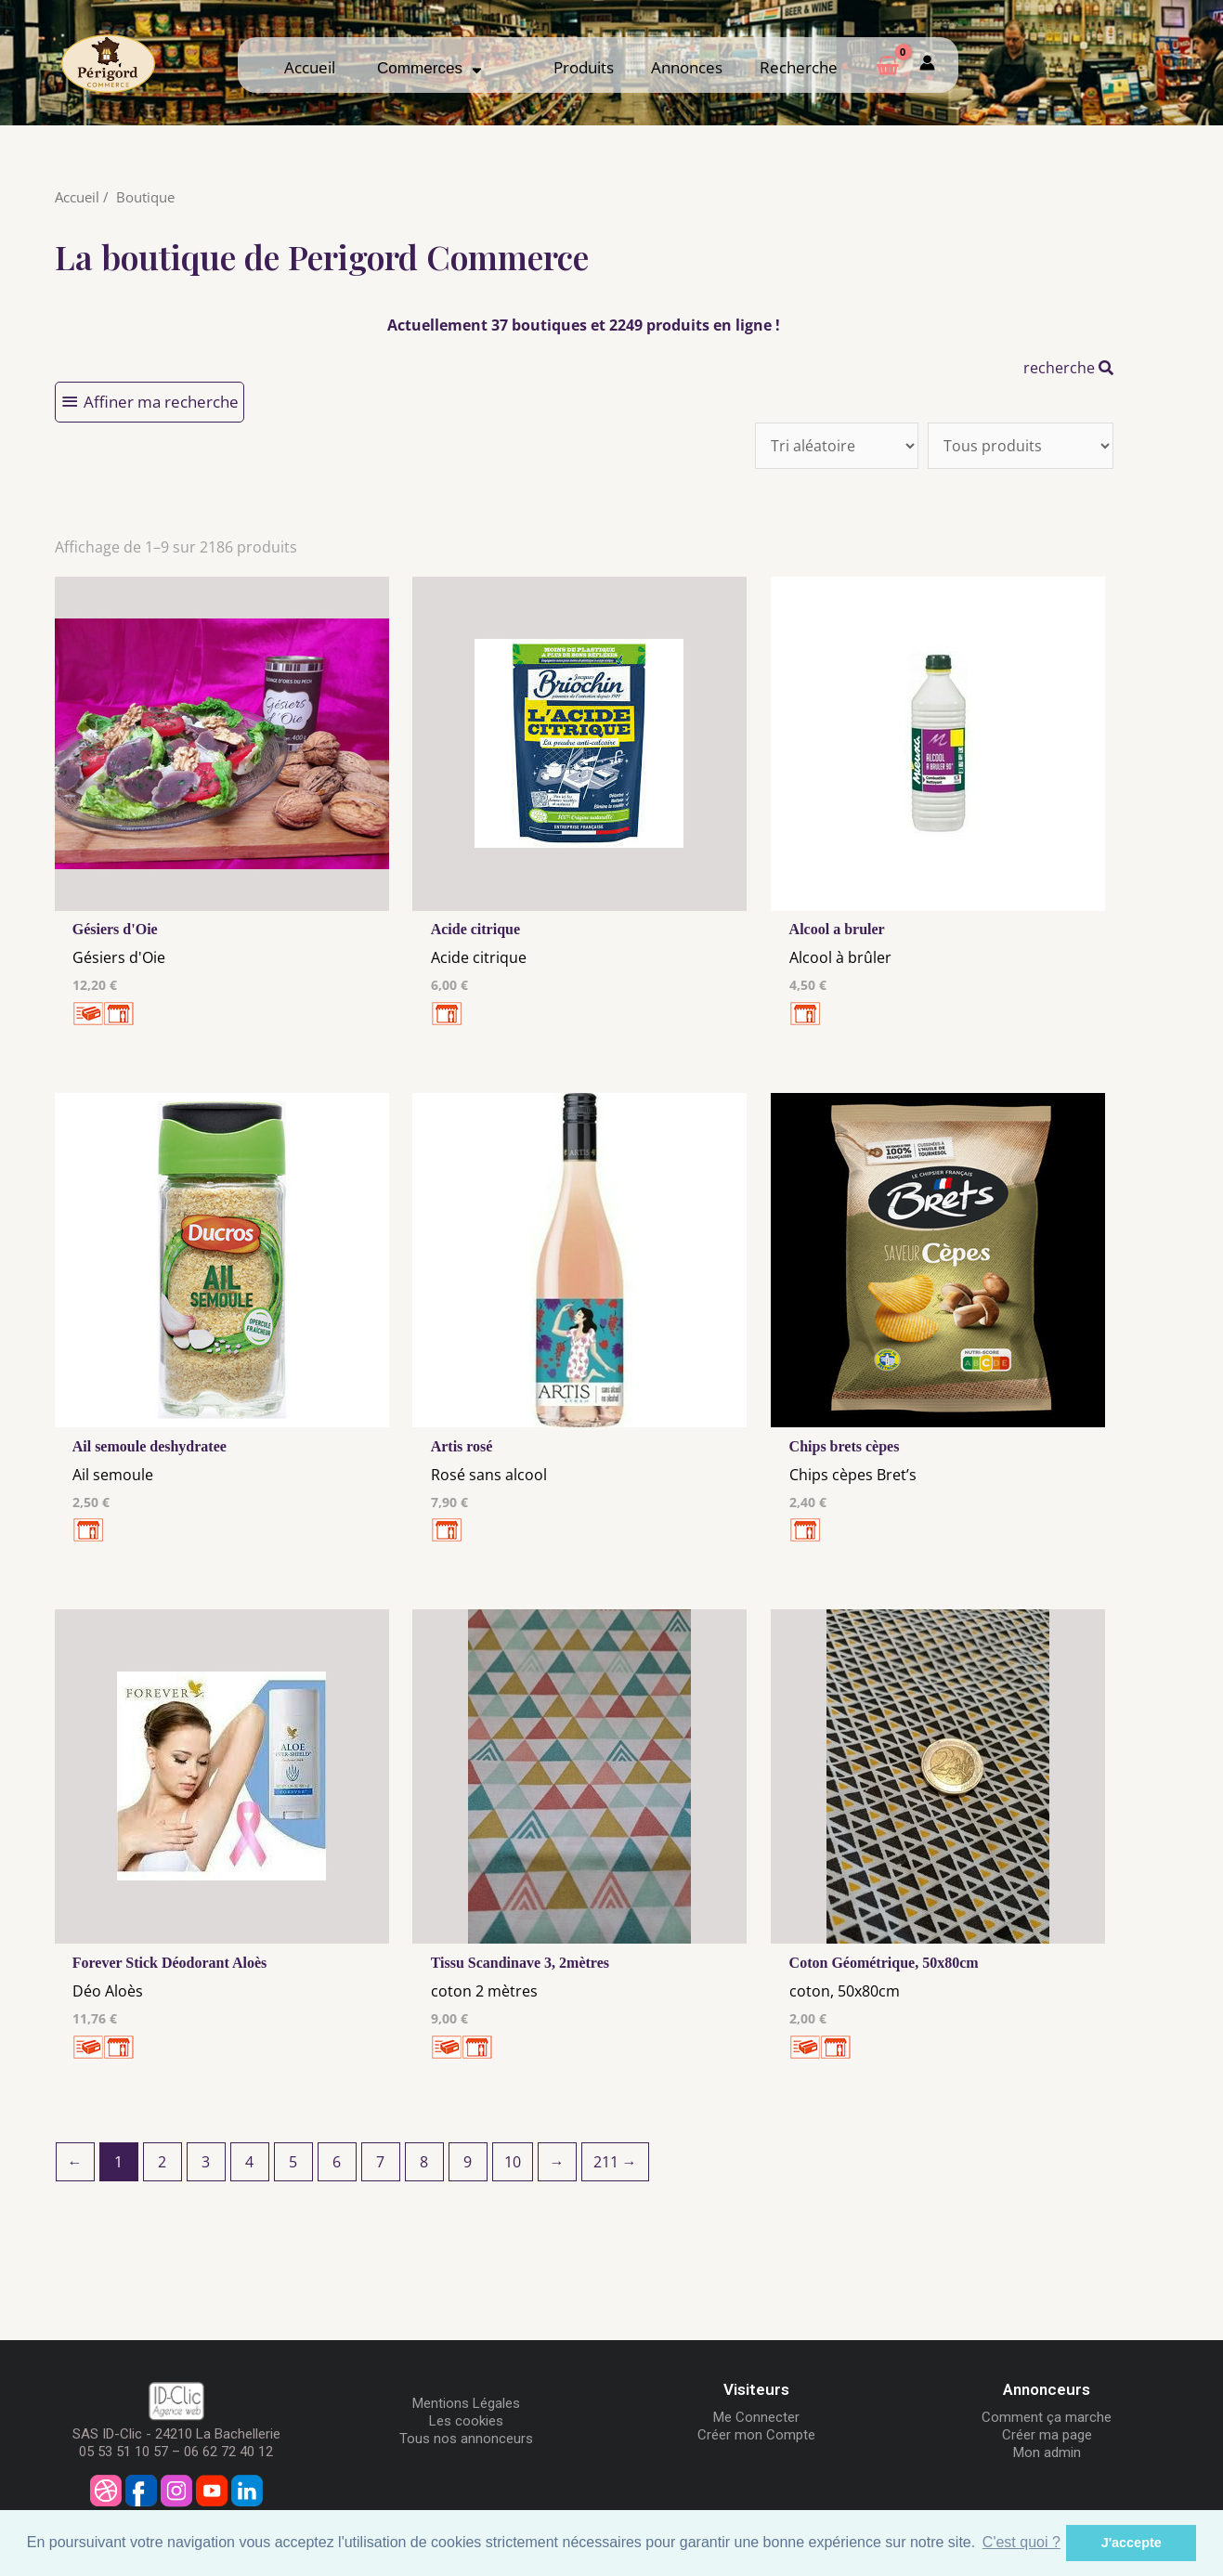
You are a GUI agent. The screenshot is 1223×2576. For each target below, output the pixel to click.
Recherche (799, 67)
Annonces (686, 67)
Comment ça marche (1047, 2417)
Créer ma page (1047, 2434)
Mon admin (1047, 2452)
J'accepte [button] (1131, 2542)
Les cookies (466, 2421)
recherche (1068, 368)
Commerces (429, 68)
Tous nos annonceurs (466, 2438)
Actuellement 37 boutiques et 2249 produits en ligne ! (583, 325)
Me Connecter (756, 2417)
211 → (615, 2162)
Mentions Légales (466, 2403)
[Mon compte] (927, 64)
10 (512, 2162)
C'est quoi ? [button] (1021, 2542)
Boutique (145, 197)
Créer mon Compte (756, 2434)
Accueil (309, 67)
